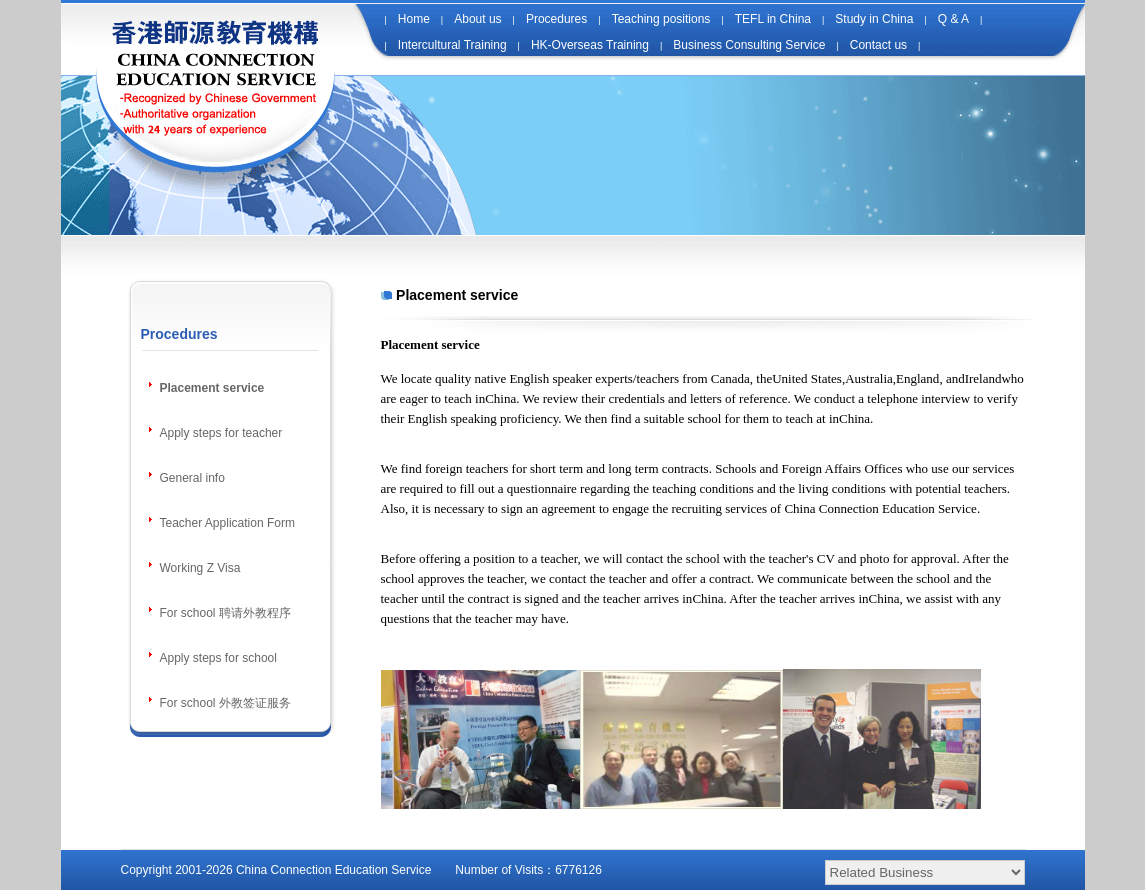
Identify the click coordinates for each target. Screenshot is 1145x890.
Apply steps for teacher (221, 433)
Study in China (874, 19)
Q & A (953, 19)
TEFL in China (773, 19)
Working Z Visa (200, 568)
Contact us (878, 45)
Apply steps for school (218, 658)
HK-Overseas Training (590, 45)
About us (477, 19)
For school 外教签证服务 (225, 703)
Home (414, 19)
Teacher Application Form (227, 523)
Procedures (556, 19)
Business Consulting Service (749, 45)
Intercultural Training (452, 45)
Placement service (212, 388)
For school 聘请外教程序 (225, 613)
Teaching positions (661, 19)
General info (192, 478)
